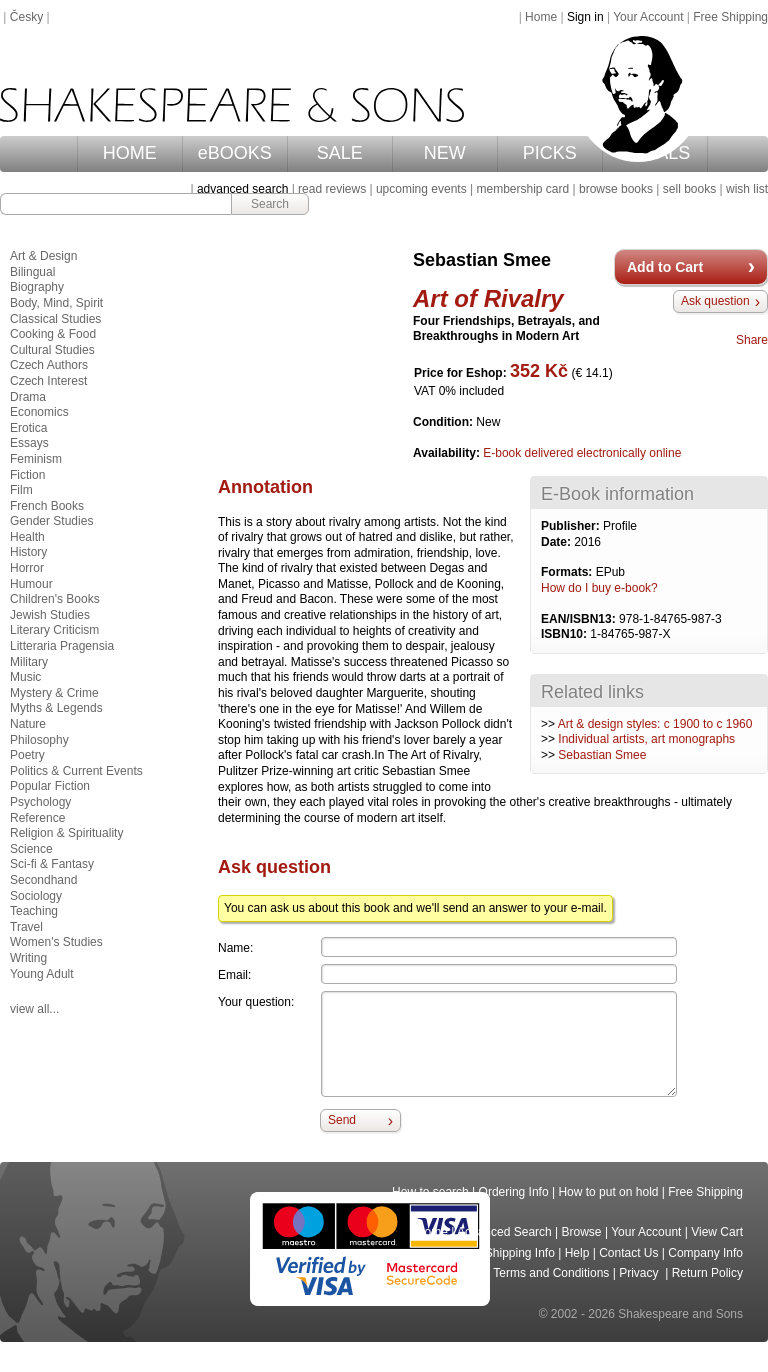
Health (27, 537)
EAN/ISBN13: (580, 619)
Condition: (444, 422)
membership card (522, 189)
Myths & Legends (56, 708)
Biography (37, 287)
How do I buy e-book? (599, 588)
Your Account (648, 17)
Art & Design (43, 256)
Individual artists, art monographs (646, 739)
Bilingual (32, 272)
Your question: (256, 1002)
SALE (340, 153)
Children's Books (55, 599)
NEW (445, 153)
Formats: (568, 572)
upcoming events (421, 189)
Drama (28, 397)
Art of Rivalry (488, 298)
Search (270, 204)
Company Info (705, 1253)
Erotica (28, 428)
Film (21, 490)
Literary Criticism (54, 630)
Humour (31, 584)
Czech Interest (48, 381)
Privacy (640, 1273)
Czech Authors (49, 365)
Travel (26, 927)
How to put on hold (608, 1192)
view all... (34, 1009)
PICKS (550, 153)
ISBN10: (565, 634)
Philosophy (39, 740)
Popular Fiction (50, 786)
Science (31, 849)
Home (541, 17)
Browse (582, 1232)
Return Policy (707, 1273)
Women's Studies (56, 942)
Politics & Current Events (76, 771)
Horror (27, 568)
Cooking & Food (53, 334)
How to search (430, 1192)
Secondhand (43, 880)
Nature (28, 724)
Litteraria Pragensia (62, 646)
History (28, 552)
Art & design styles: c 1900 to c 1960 (655, 724)
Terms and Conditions (551, 1273)
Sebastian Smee (602, 755)
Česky (26, 17)
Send (342, 1120)
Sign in (585, 17)
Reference (37, 818)
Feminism (36, 459)
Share (752, 340)
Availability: (448, 453)
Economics (39, 412)
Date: (557, 542)
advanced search (242, 189)
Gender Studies (51, 521)
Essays (29, 443)
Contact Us (628, 1253)
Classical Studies (55, 319)
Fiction (27, 475)
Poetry (27, 755)
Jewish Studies (50, 615)
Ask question (715, 301)
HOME (130, 153)
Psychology (40, 802)
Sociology (36, 896)
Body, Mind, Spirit (56, 303)
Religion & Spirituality (66, 833)
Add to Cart (665, 267)
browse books (616, 189)
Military (29, 662)
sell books (689, 189)
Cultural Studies (52, 350)
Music (25, 677)
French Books (47, 506)
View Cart (717, 1232)
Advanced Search (504, 1232)
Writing (28, 958)
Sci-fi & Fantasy (52, 864)
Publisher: (572, 526)
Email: (234, 975)
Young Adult (42, 974)
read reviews (332, 189)
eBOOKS (235, 153)
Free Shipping (730, 17)
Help (577, 1253)
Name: (235, 948)
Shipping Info (520, 1253)
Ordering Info (514, 1192)
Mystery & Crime (54, 693)
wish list (747, 189)
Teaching (34, 911)
